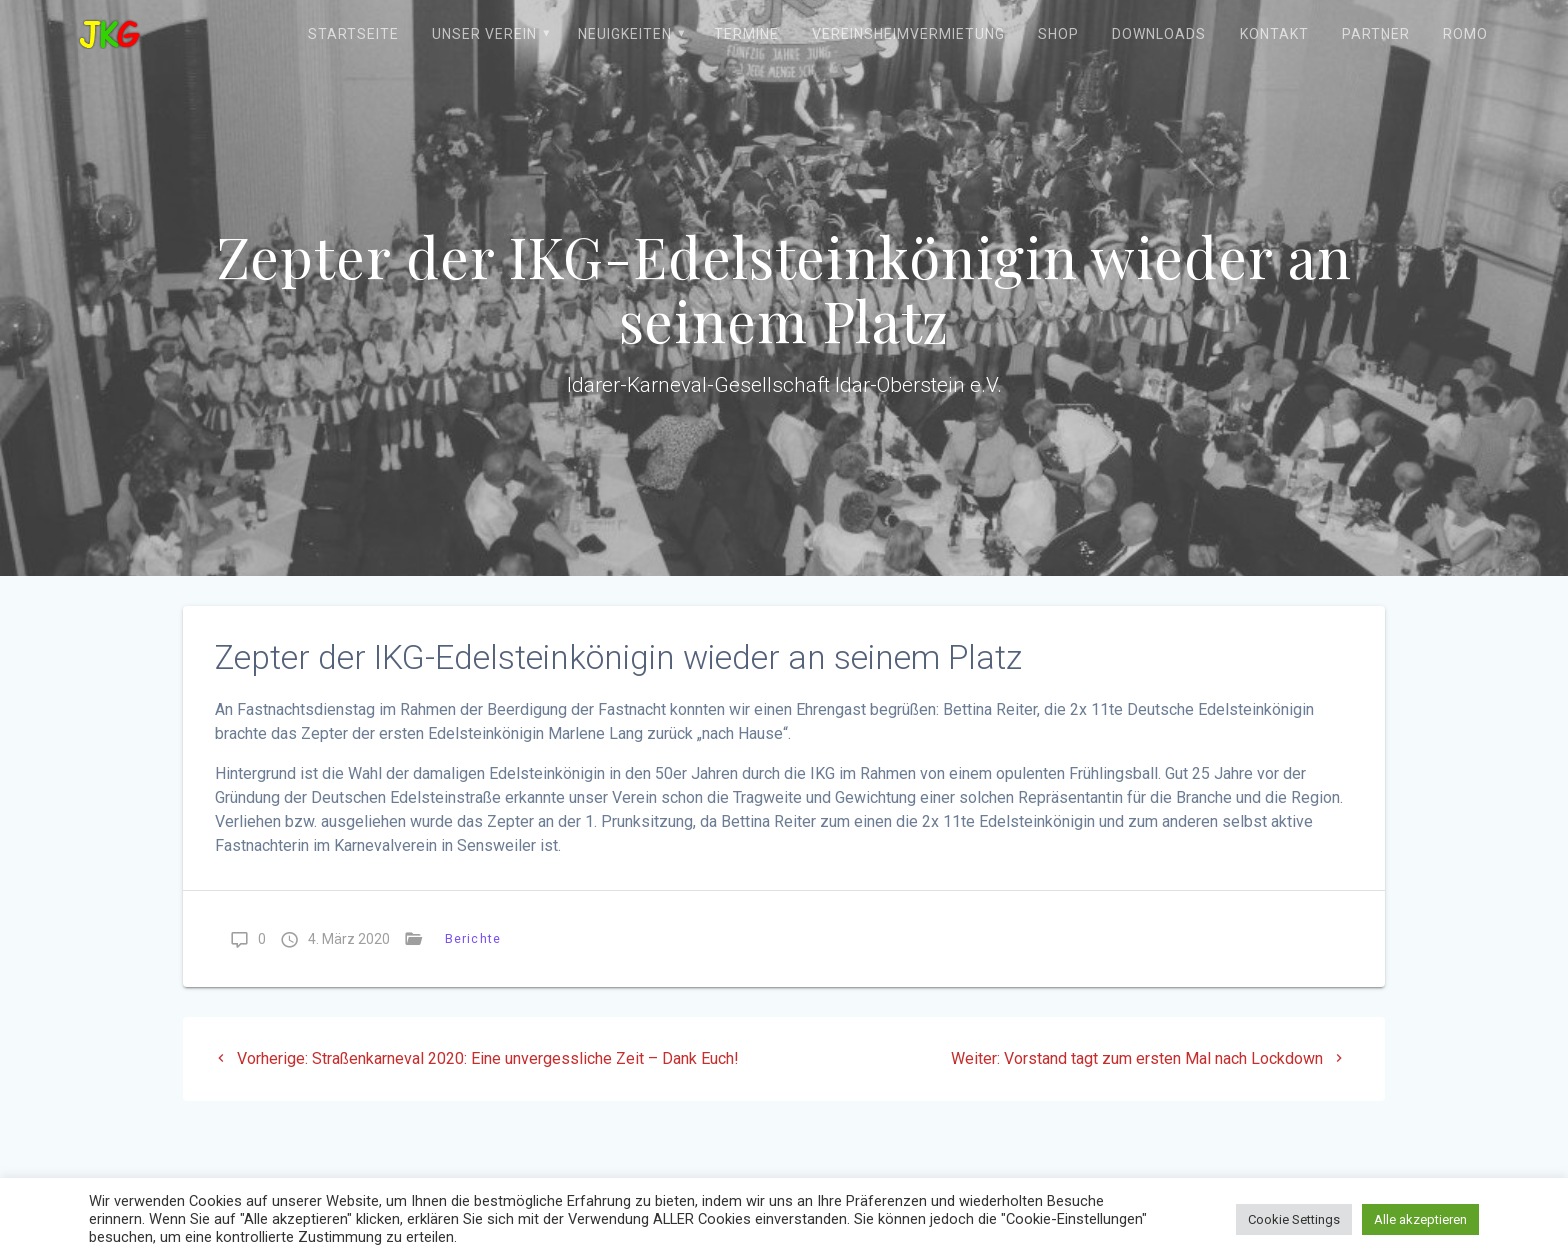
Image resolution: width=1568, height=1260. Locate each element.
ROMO (1465, 34)
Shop (1058, 34)
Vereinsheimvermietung (908, 34)
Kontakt (1274, 34)
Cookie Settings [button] (1294, 1219)
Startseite (353, 34)
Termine (746, 34)
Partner (1376, 34)
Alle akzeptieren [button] (1420, 1219)
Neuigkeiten (625, 34)
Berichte (473, 938)
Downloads (1159, 34)
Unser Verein (484, 34)
